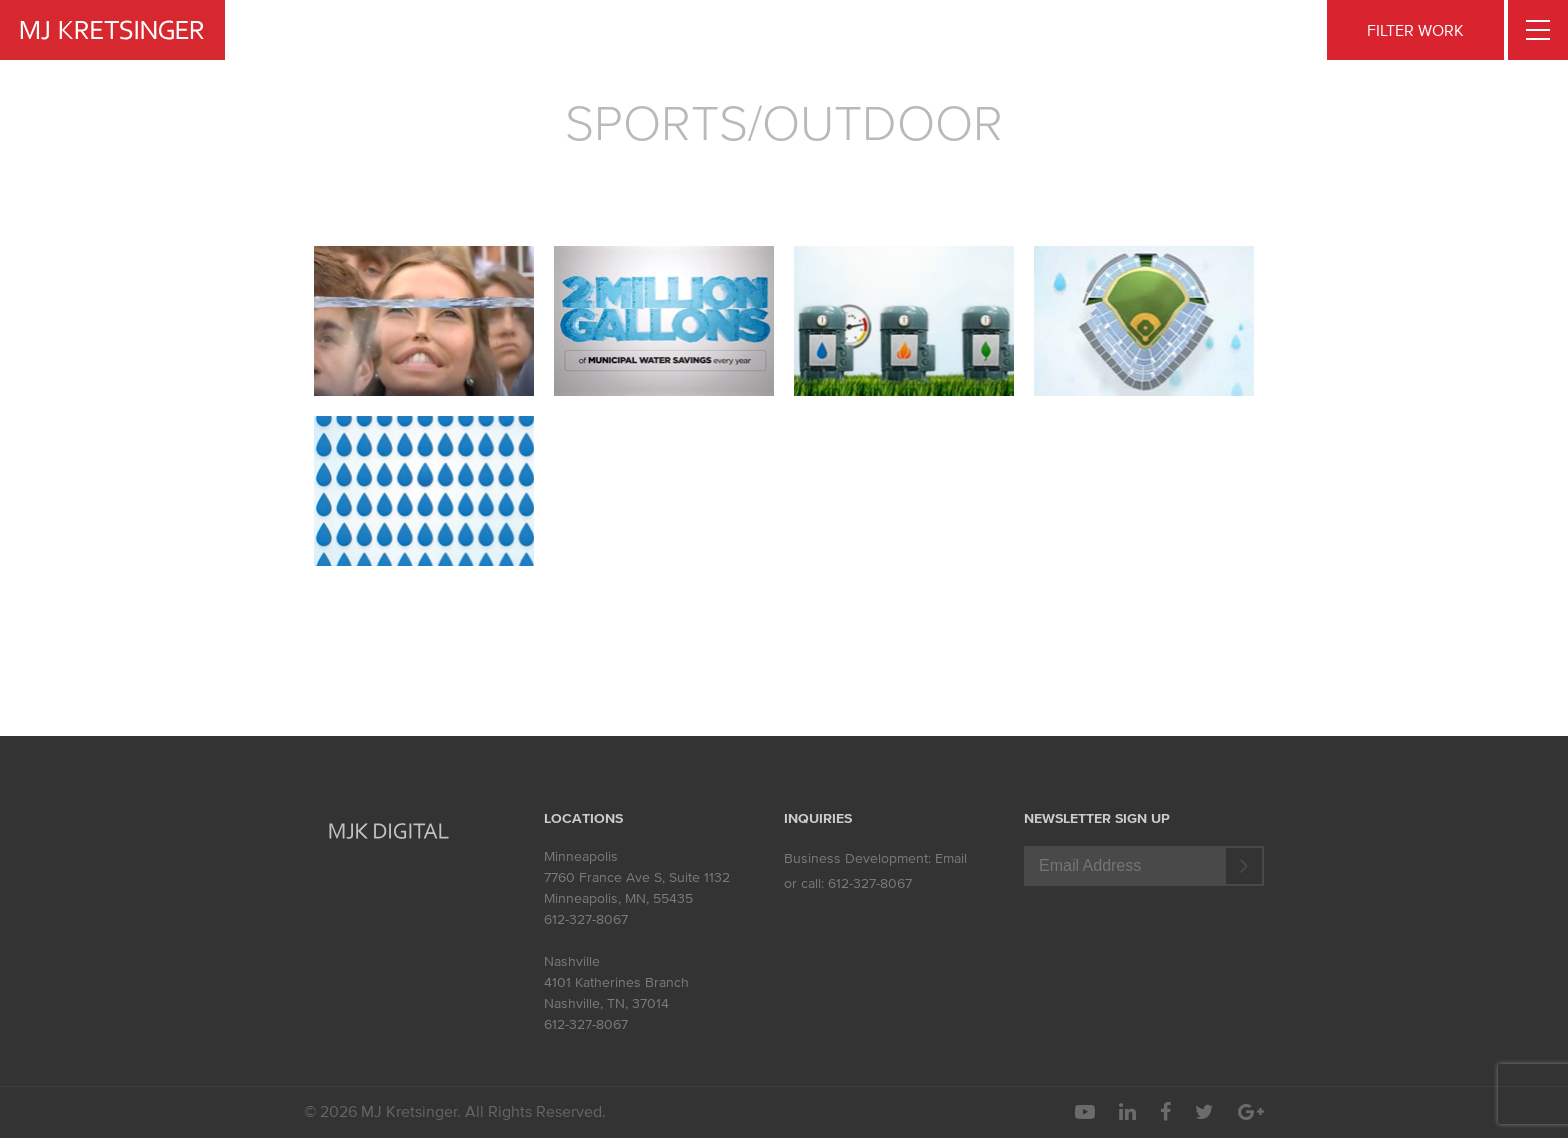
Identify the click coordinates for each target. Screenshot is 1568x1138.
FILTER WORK (1415, 30)
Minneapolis (581, 856)
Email (951, 858)
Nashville (572, 961)
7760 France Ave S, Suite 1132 (637, 877)
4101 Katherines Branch (616, 982)
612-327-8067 (586, 919)
